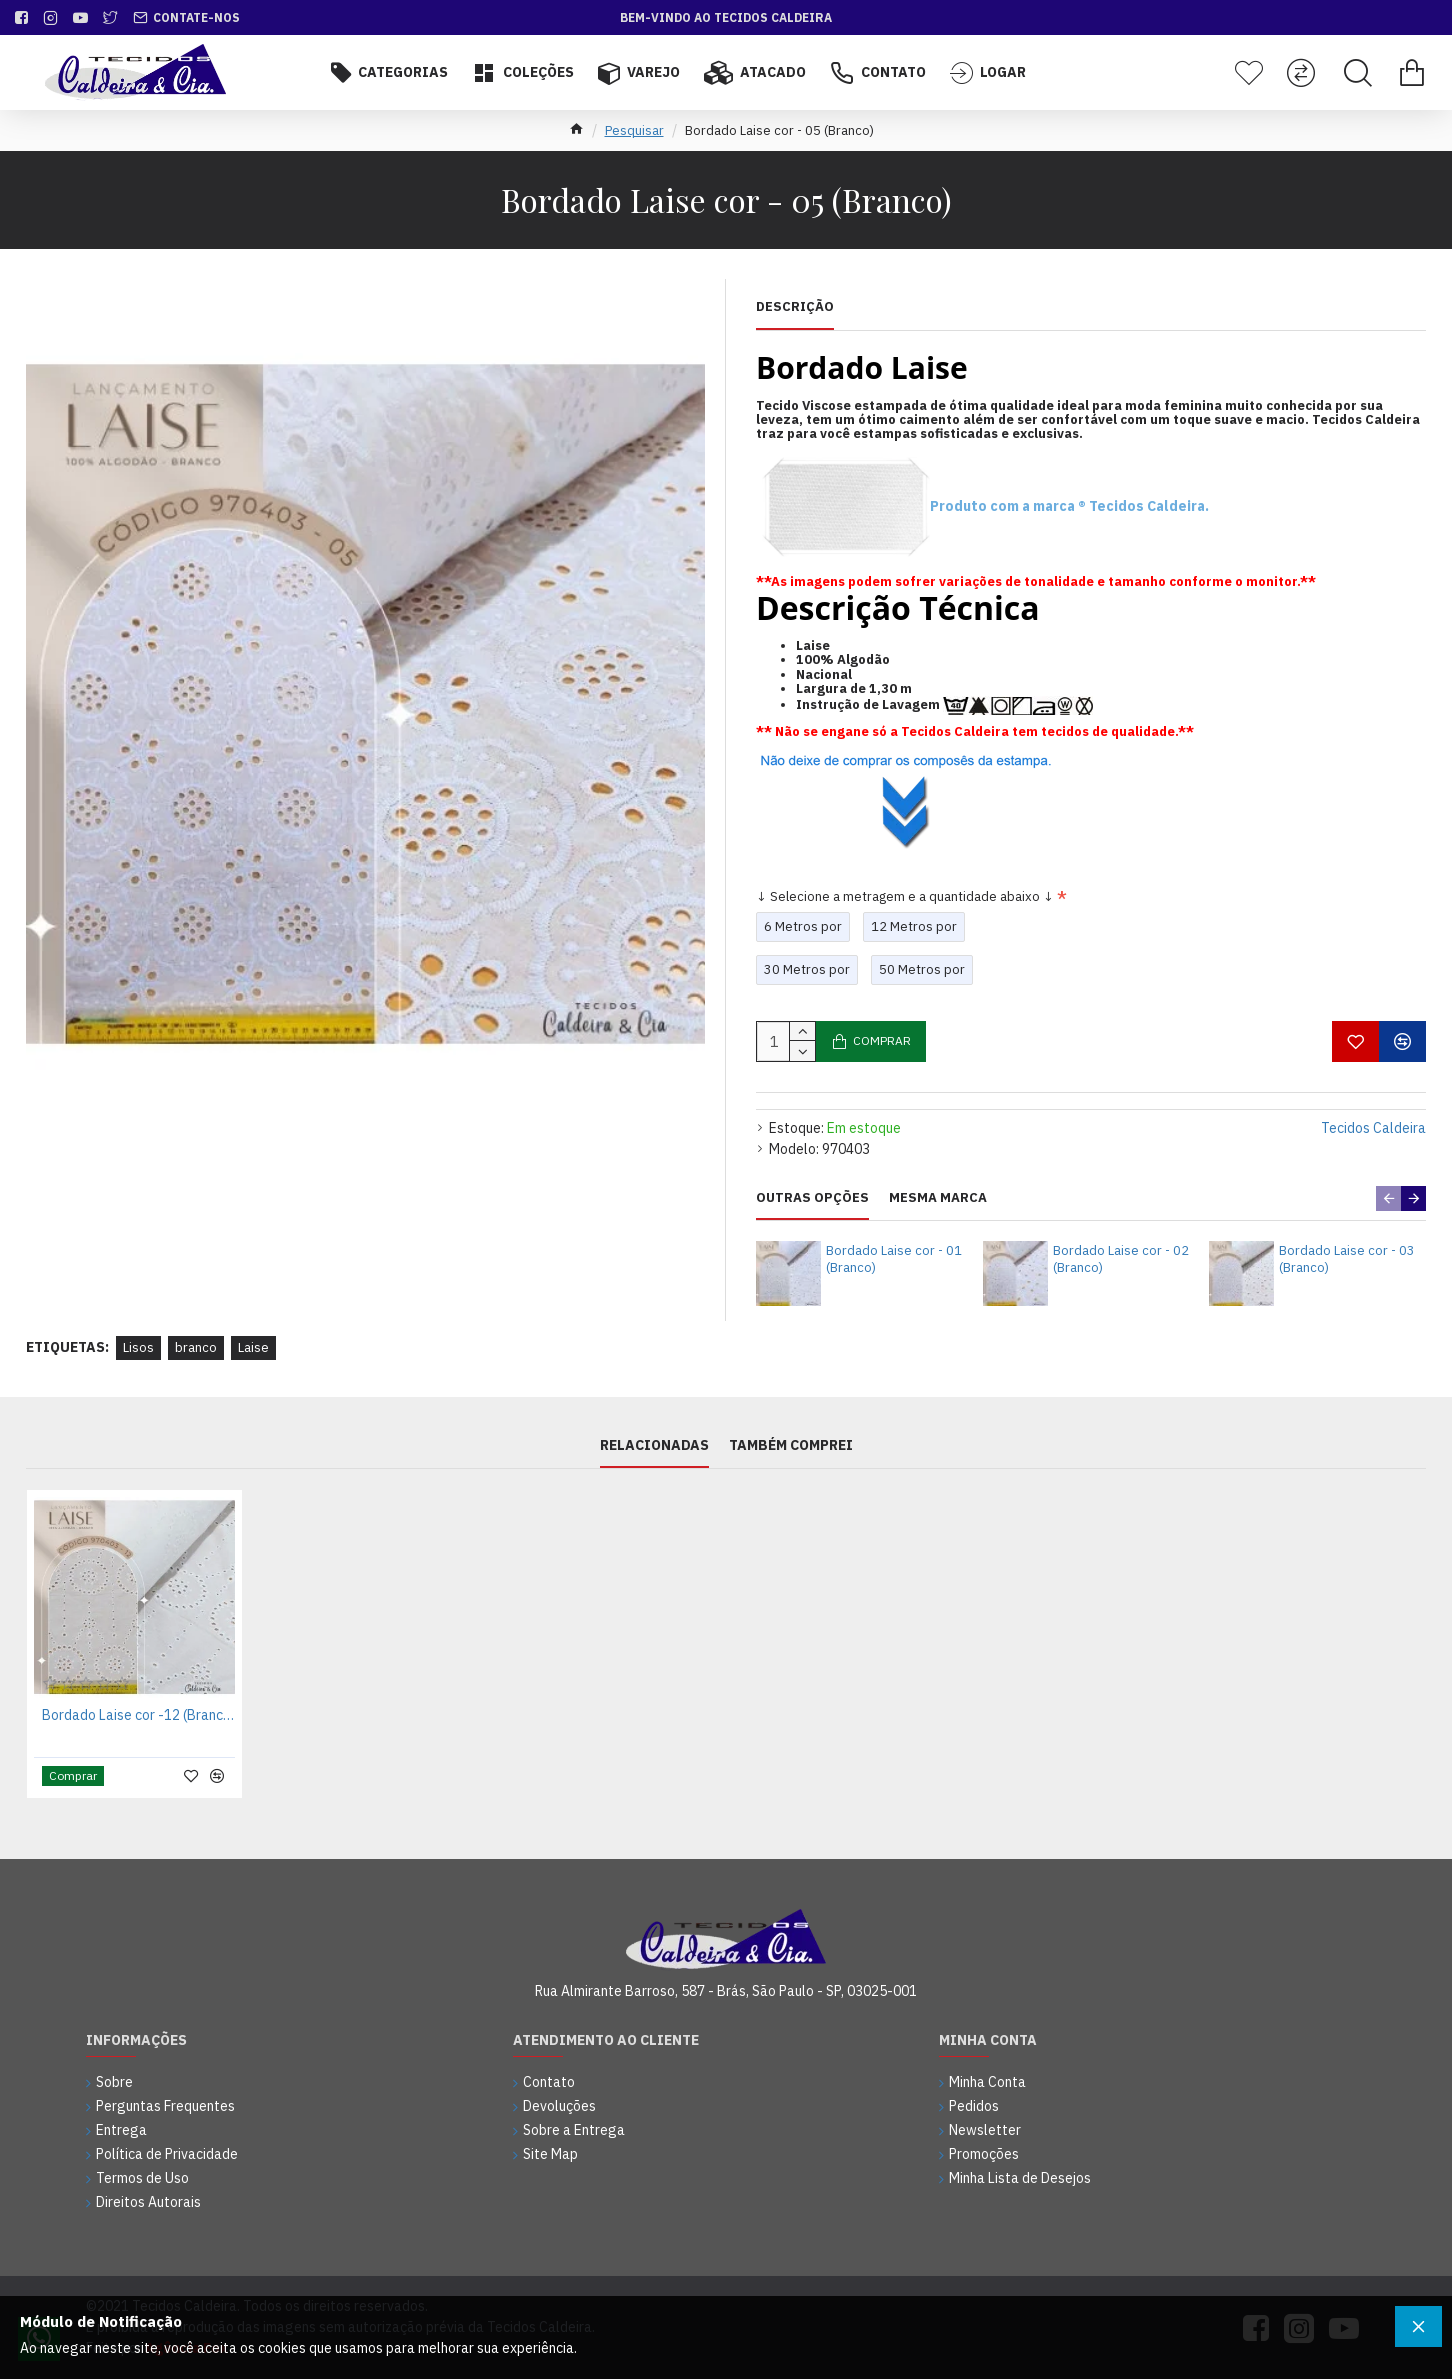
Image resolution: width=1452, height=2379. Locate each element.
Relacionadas (654, 1445)
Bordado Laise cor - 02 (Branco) (1121, 1259)
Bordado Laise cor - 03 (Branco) (1347, 1259)
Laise (253, 1347)
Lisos (138, 1347)
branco (196, 1347)
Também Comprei (791, 1445)
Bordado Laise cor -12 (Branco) (138, 1715)
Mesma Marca (938, 1198)
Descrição (795, 307)
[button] (1388, 1198)
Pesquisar (634, 130)
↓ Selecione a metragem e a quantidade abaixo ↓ (905, 896)
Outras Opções (812, 1198)
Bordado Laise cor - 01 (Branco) (894, 1259)
